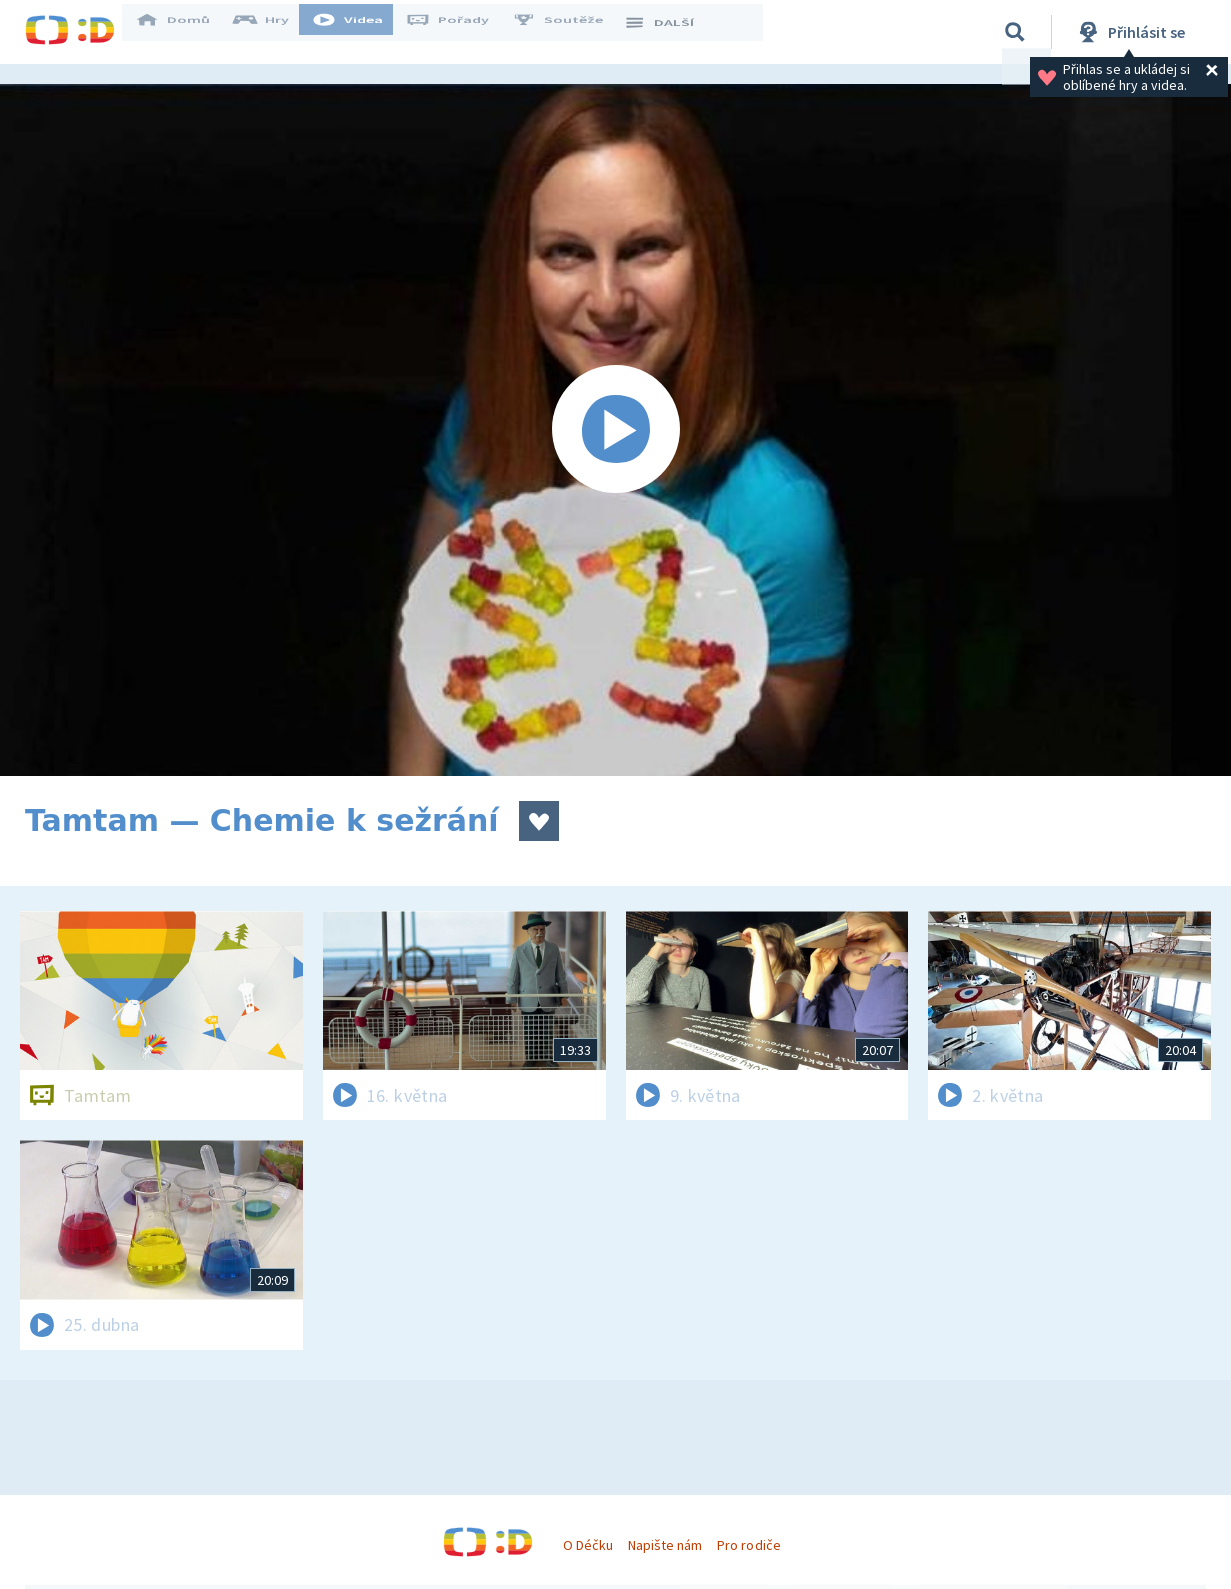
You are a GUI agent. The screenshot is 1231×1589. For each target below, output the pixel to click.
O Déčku (588, 1545)
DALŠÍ (671, 32)
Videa (361, 32)
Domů (186, 32)
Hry (274, 32)
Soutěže (571, 32)
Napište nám (665, 1545)
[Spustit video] (615, 430)
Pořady (461, 32)
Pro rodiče (748, 1545)
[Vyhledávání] (1015, 32)
